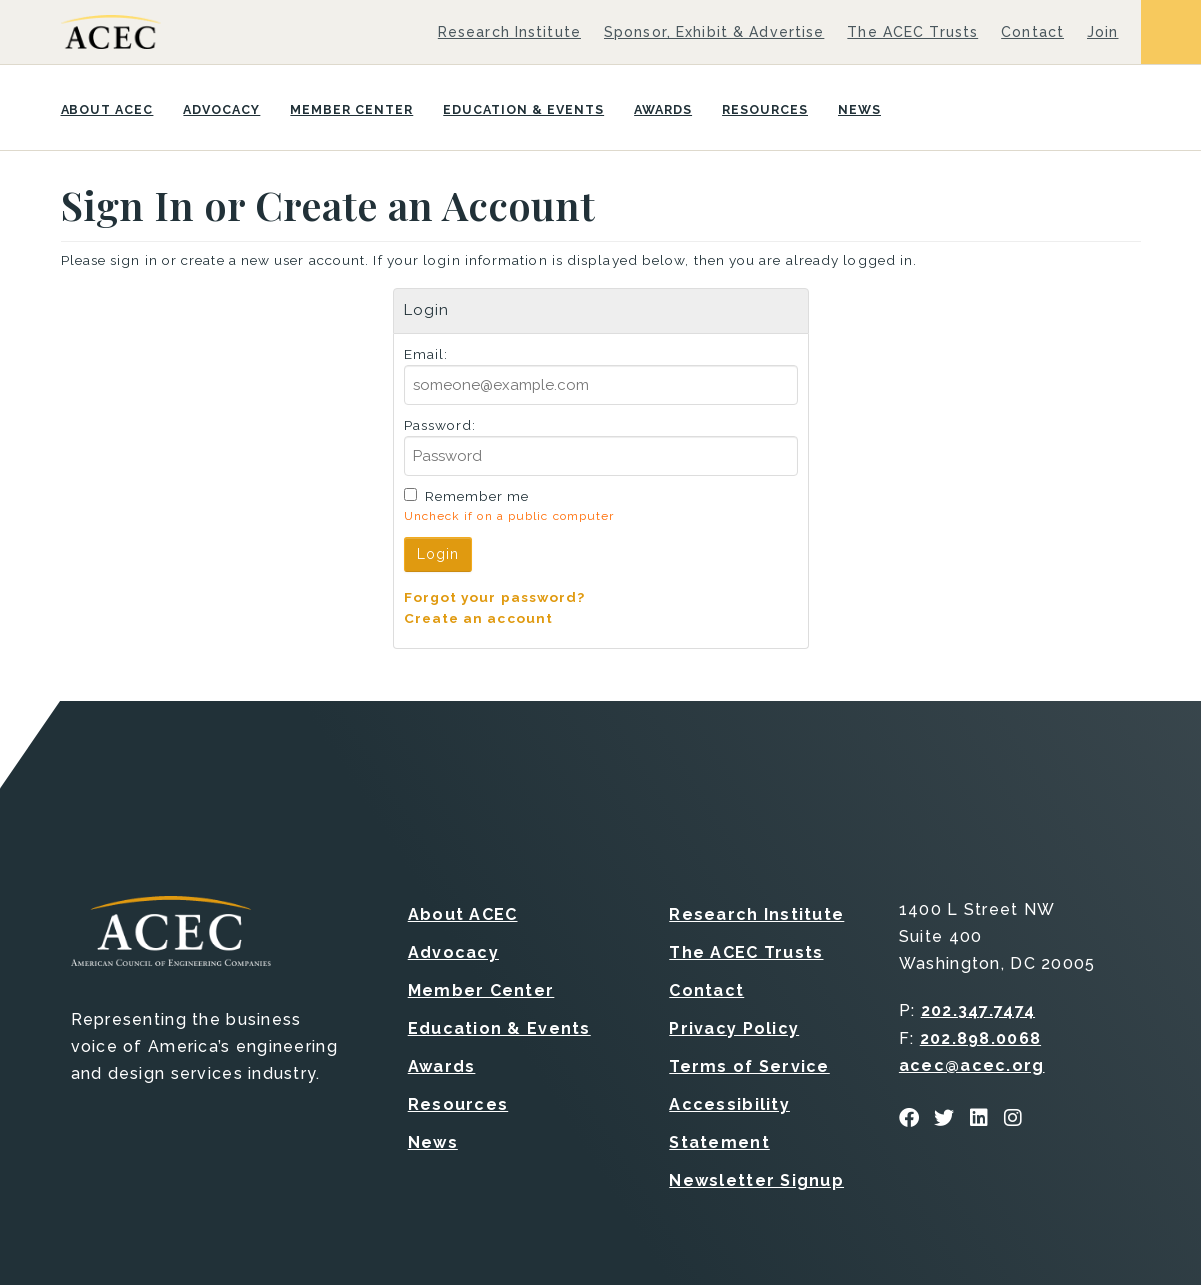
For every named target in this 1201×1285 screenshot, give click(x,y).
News (859, 109)
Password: (440, 425)
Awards (663, 109)
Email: (426, 354)
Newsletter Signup (756, 1180)
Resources (765, 109)
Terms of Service (749, 1066)
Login (438, 554)
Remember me (477, 496)
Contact (1032, 32)
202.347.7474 (978, 1010)
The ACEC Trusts (912, 32)
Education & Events (523, 109)
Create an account (479, 618)
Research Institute (509, 32)
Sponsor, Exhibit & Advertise (714, 32)
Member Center (351, 109)
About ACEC (107, 109)
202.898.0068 (980, 1038)
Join (1102, 32)
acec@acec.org (972, 1065)
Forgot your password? (495, 597)
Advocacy (221, 109)
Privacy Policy (734, 1028)
